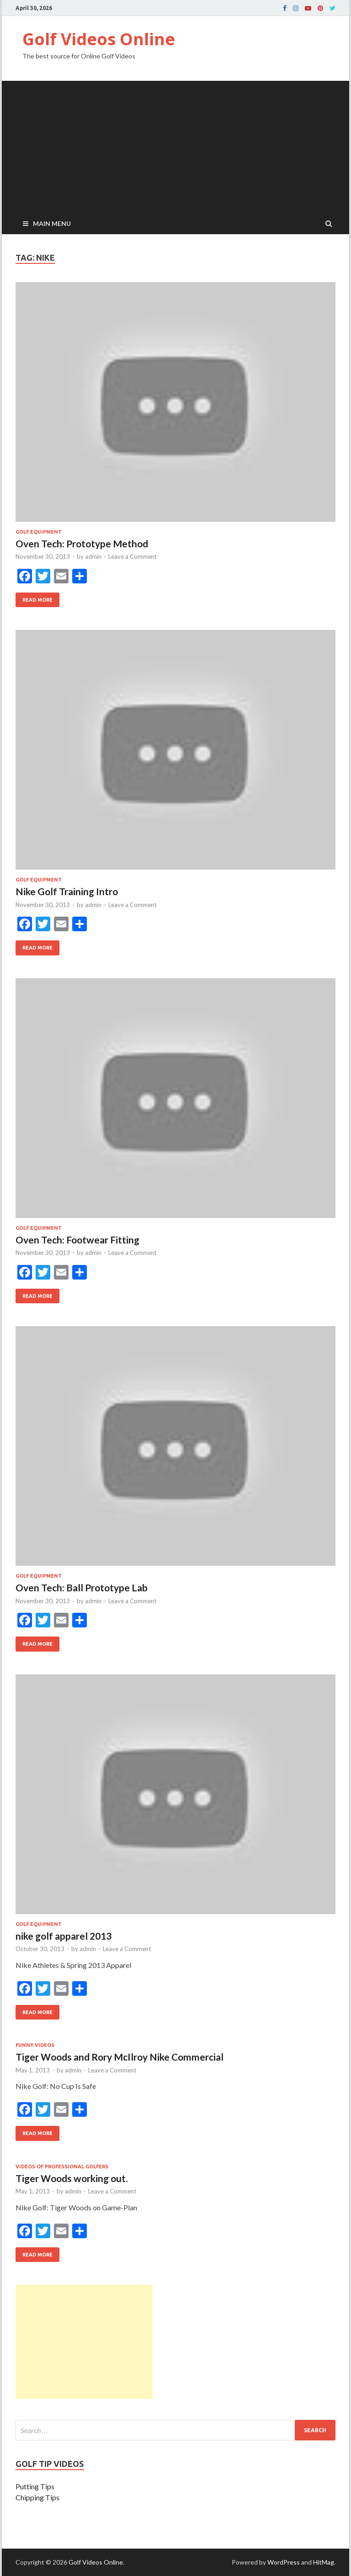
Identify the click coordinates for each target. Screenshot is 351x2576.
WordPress (283, 2562)
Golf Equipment (39, 532)
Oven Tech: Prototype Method (82, 543)
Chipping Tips (37, 2497)
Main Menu (52, 223)
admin (93, 556)
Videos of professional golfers (62, 2166)
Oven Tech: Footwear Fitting (77, 1239)
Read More (34, 598)
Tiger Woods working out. (72, 2178)
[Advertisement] (175, 145)
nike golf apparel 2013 (64, 1935)
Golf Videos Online (98, 39)
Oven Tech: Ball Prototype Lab (82, 1587)
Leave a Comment (132, 556)
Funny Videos (35, 2045)
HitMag (323, 2562)
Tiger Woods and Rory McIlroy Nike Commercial (119, 2056)
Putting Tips (35, 2486)
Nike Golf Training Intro (67, 891)
